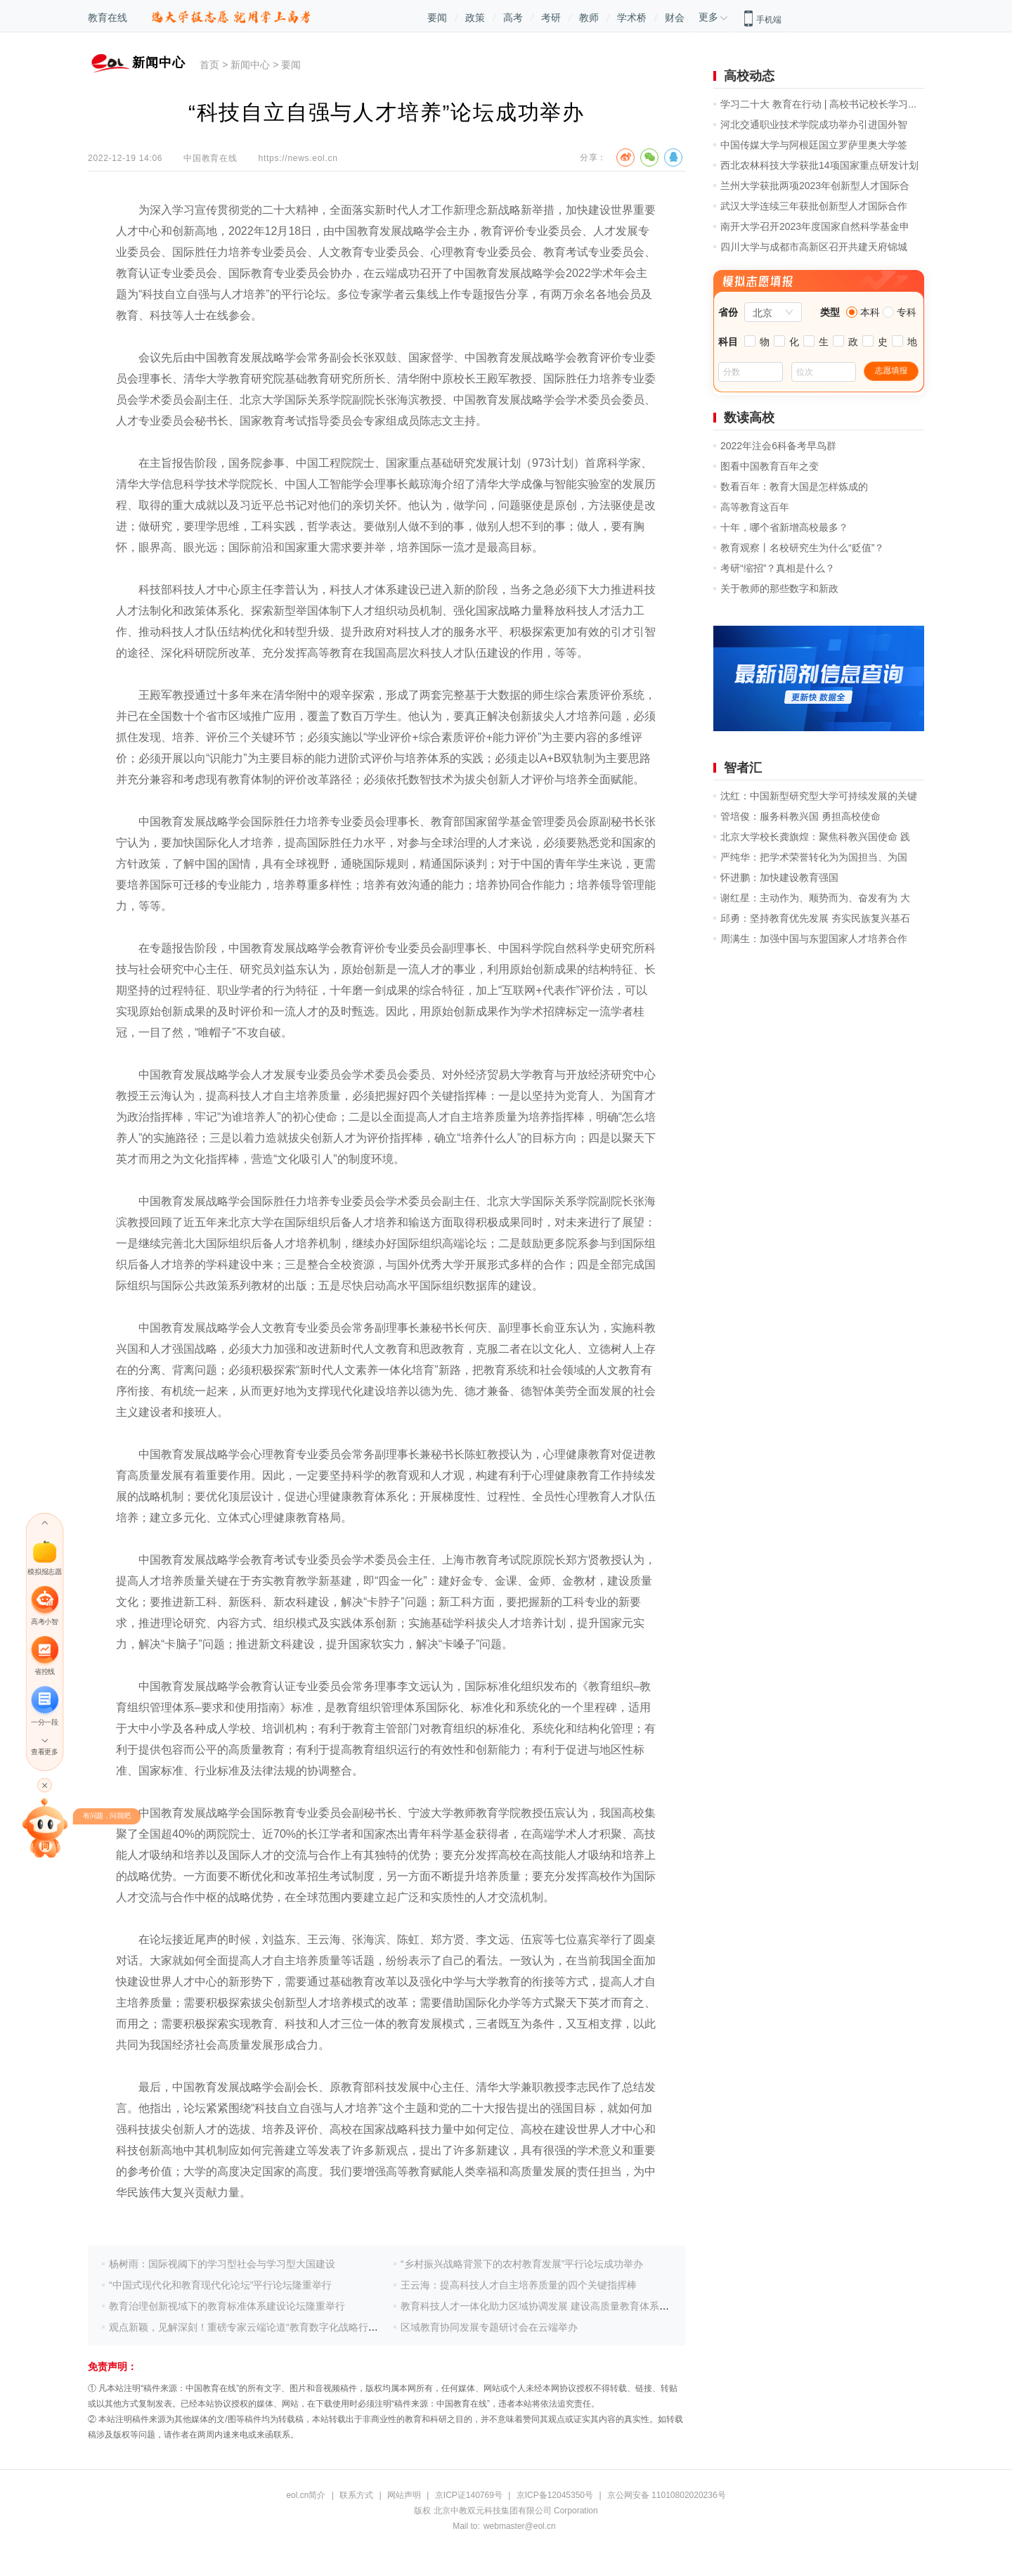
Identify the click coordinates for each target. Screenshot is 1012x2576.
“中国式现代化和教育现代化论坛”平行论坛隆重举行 (220, 2285)
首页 (209, 64)
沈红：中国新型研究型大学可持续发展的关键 (818, 795)
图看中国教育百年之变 (769, 466)
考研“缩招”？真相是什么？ (777, 568)
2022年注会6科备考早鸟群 (778, 445)
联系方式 (356, 2495)
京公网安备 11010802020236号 (666, 2495)
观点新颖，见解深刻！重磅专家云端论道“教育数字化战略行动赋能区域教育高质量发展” (299, 2327)
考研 (551, 17)
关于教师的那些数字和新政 (779, 588)
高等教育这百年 (754, 507)
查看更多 (44, 1752)
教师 (589, 17)
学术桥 (632, 17)
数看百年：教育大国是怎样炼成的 (794, 486)
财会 (675, 17)
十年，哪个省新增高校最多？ (784, 527)
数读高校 (749, 418)
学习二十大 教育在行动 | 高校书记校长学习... (818, 104)
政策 (475, 17)
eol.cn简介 (305, 2495)
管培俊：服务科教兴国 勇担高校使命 (800, 816)
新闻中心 (250, 64)
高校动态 (749, 76)
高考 (513, 17)
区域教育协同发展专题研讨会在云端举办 (489, 2327)
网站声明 (404, 2495)
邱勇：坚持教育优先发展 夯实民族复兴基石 (815, 918)
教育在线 (107, 17)
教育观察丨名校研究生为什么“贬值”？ (802, 547)
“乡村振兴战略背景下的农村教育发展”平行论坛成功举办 (522, 2263)
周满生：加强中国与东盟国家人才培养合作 (813, 938)
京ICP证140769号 (468, 2495)
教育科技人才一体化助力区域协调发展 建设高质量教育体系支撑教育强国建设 (569, 2306)
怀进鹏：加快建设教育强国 (779, 877)
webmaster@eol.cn (520, 2526)
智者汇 (743, 768)
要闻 (437, 17)
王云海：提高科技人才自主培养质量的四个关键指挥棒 (519, 2285)
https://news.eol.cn (298, 158)
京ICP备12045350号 (555, 2495)
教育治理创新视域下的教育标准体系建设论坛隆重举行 (227, 2306)
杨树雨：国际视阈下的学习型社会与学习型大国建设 (222, 2263)
